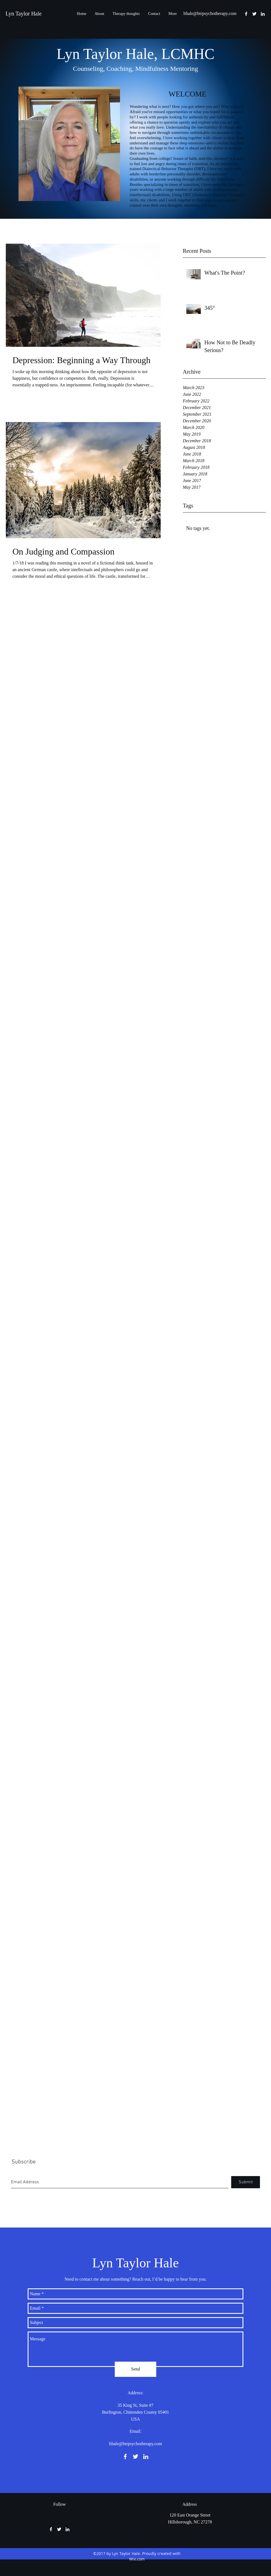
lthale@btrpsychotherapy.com (209, 13)
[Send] (135, 2369)
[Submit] (245, 2182)
